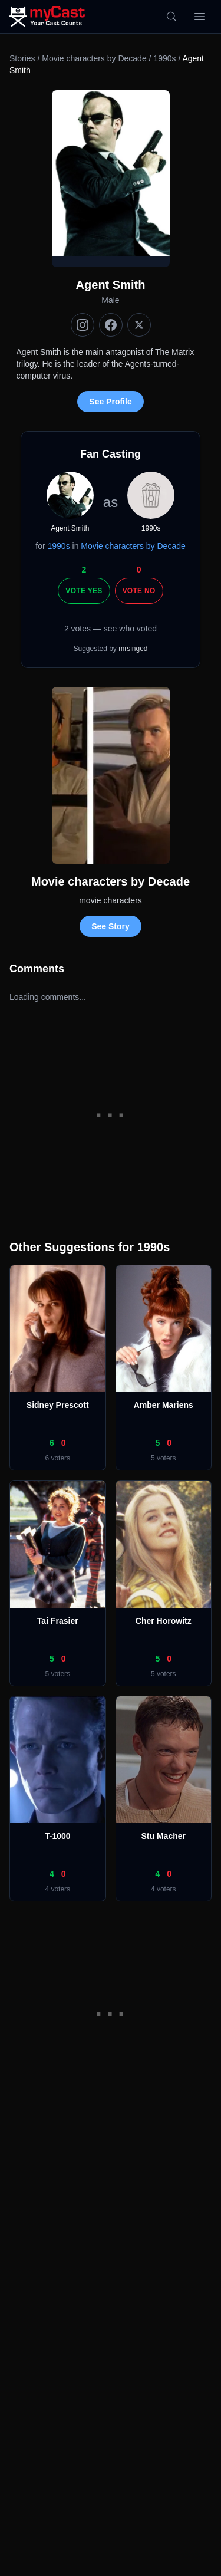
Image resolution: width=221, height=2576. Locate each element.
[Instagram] (82, 325)
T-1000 (58, 1836)
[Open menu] (200, 16)
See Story (110, 926)
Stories (22, 58)
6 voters (57, 1458)
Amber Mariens (163, 1405)
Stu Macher (163, 1836)
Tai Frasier (57, 1621)
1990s (164, 58)
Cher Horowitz (164, 1621)
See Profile (110, 401)
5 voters (163, 1458)
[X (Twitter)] (139, 325)
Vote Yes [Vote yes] (83, 591)
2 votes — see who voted (110, 628)
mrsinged (132, 648)
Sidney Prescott (58, 1405)
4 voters (57, 1889)
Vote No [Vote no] (139, 591)
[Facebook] (111, 325)
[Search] (171, 16)
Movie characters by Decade (94, 58)
